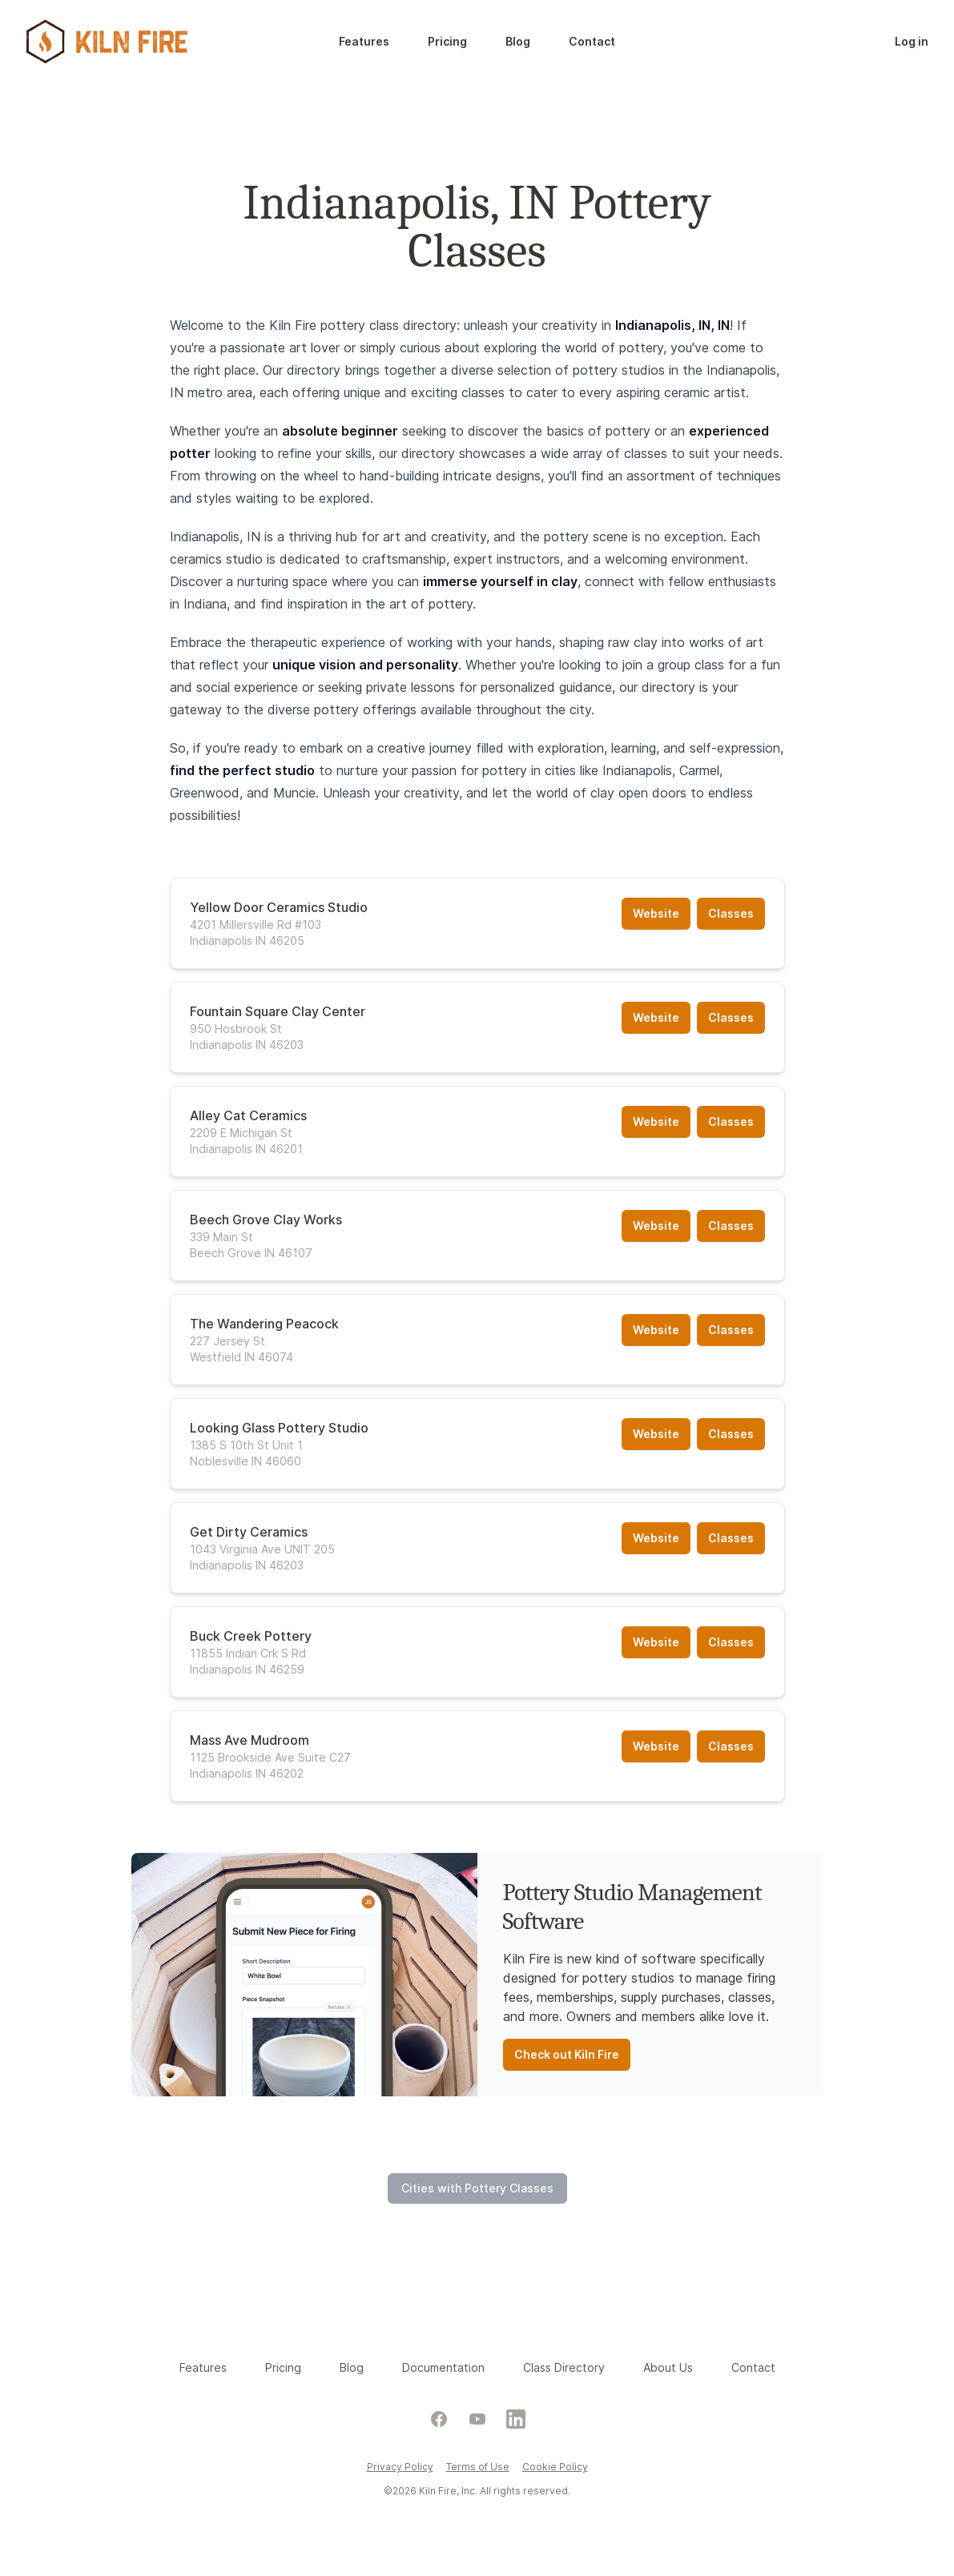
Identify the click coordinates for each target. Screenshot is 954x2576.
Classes (731, 913)
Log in (911, 41)
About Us (668, 2367)
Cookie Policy (555, 2467)
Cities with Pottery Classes (477, 2188)
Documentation (443, 2367)
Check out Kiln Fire (566, 2054)
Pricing (447, 41)
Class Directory (564, 2367)
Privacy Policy (400, 2467)
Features (364, 41)
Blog (517, 41)
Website (656, 913)
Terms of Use (477, 2467)
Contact (592, 41)
